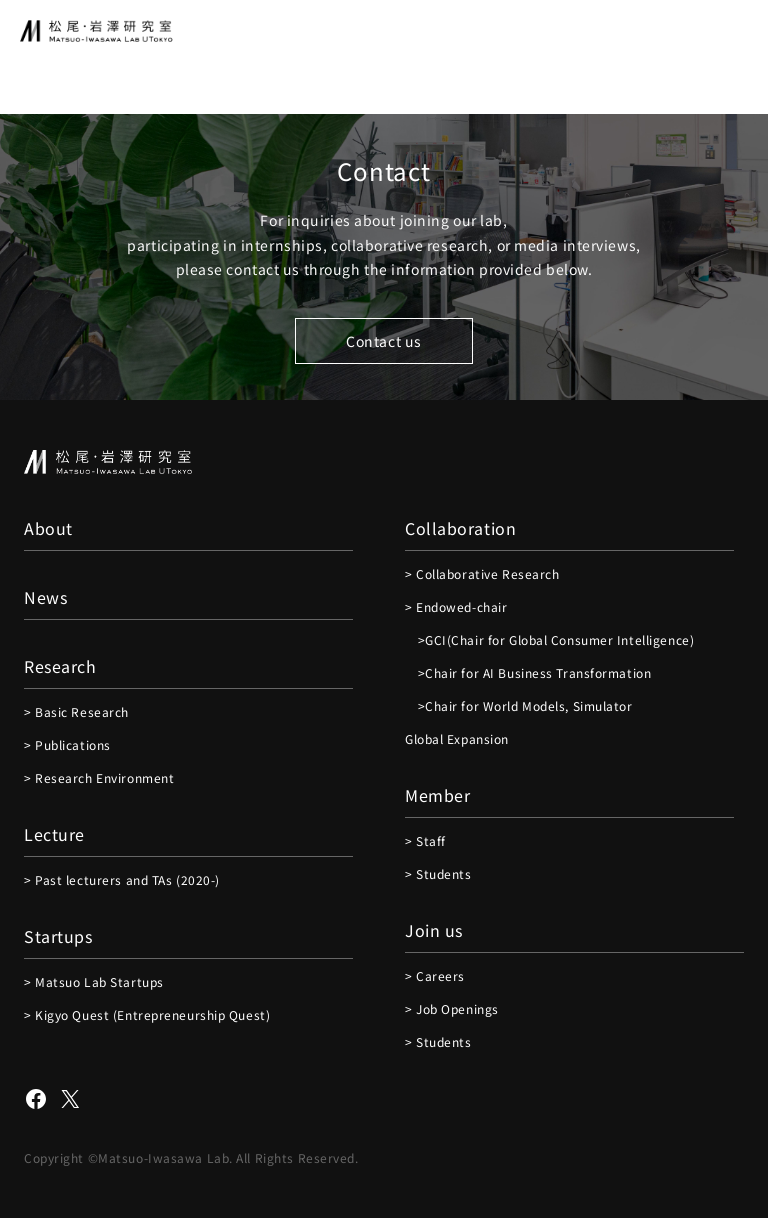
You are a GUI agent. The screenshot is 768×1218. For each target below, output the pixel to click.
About (48, 528)
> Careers (435, 975)
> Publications (67, 744)
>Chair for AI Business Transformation (528, 672)
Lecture (54, 834)
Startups (58, 936)
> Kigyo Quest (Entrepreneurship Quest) (147, 1014)
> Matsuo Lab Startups (94, 981)
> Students (438, 873)
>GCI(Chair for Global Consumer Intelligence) (549, 639)
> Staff (425, 840)
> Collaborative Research (482, 573)
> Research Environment (99, 777)
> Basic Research (76, 711)
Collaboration (460, 528)
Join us (434, 930)
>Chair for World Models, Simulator (519, 705)
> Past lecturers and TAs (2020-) (122, 879)
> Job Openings (452, 1008)
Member (437, 795)
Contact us (384, 341)
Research (60, 666)
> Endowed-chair (456, 606)
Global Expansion (457, 738)
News (45, 597)
